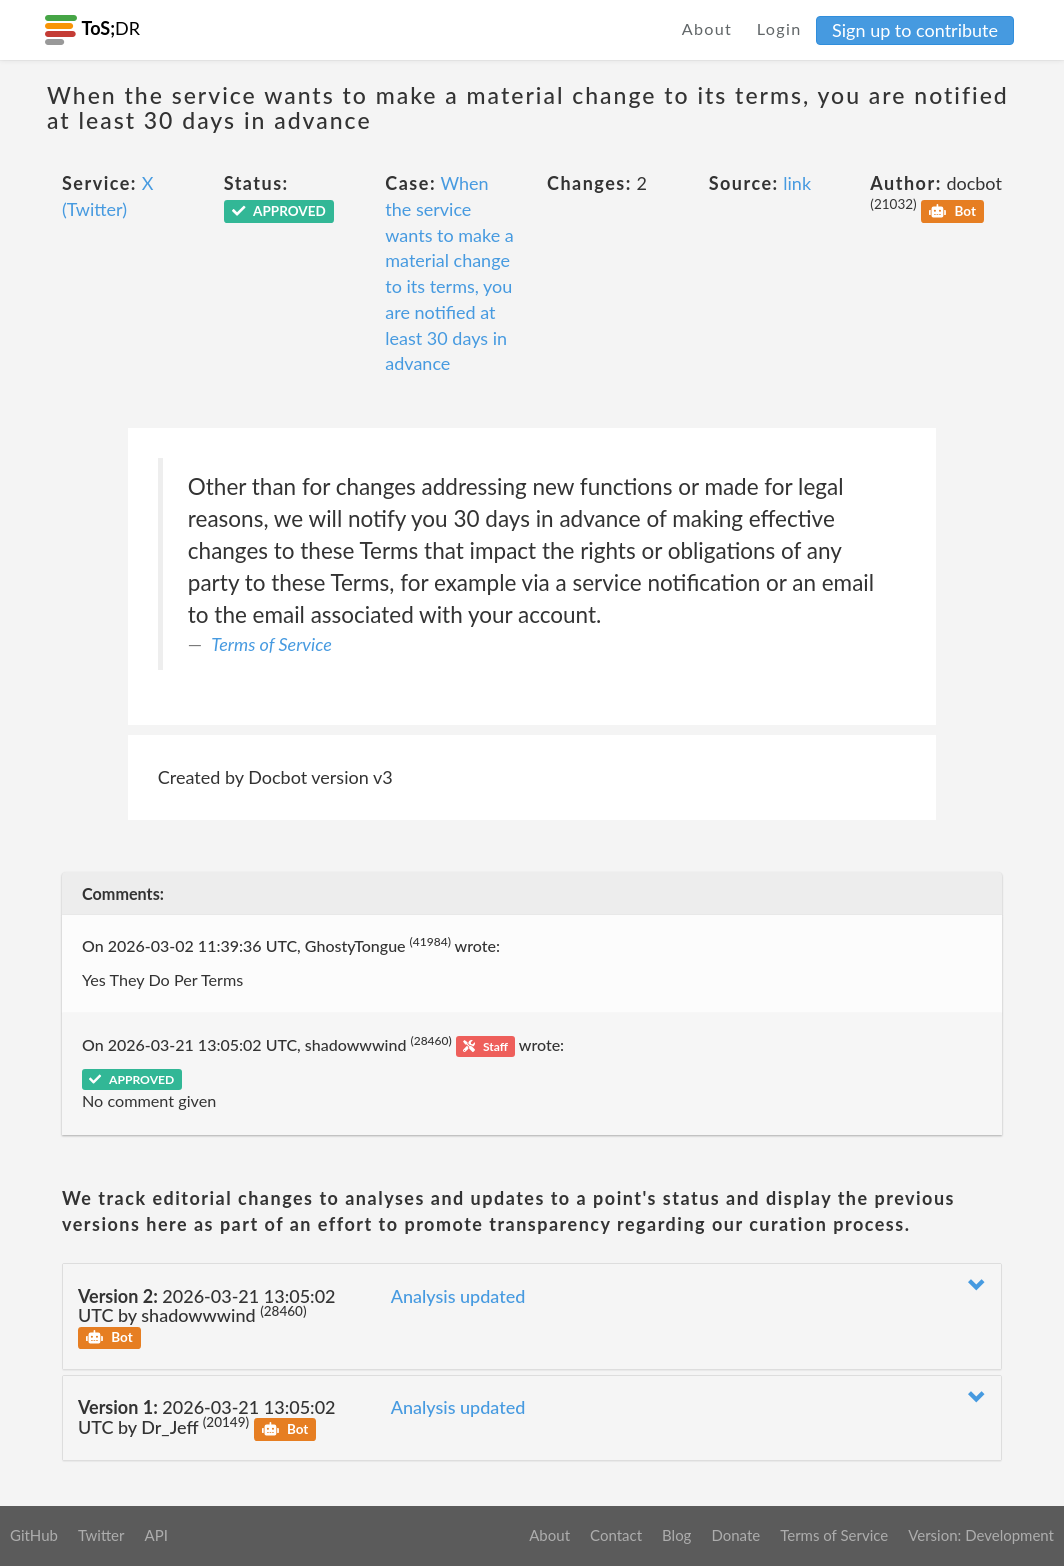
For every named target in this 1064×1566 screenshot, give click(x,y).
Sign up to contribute (915, 30)
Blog (676, 1535)
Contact (616, 1535)
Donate (735, 1535)
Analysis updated (458, 1296)
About (707, 28)
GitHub (34, 1535)
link (797, 183)
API (155, 1535)
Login (779, 28)
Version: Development (981, 1535)
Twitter (101, 1535)
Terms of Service (271, 644)
